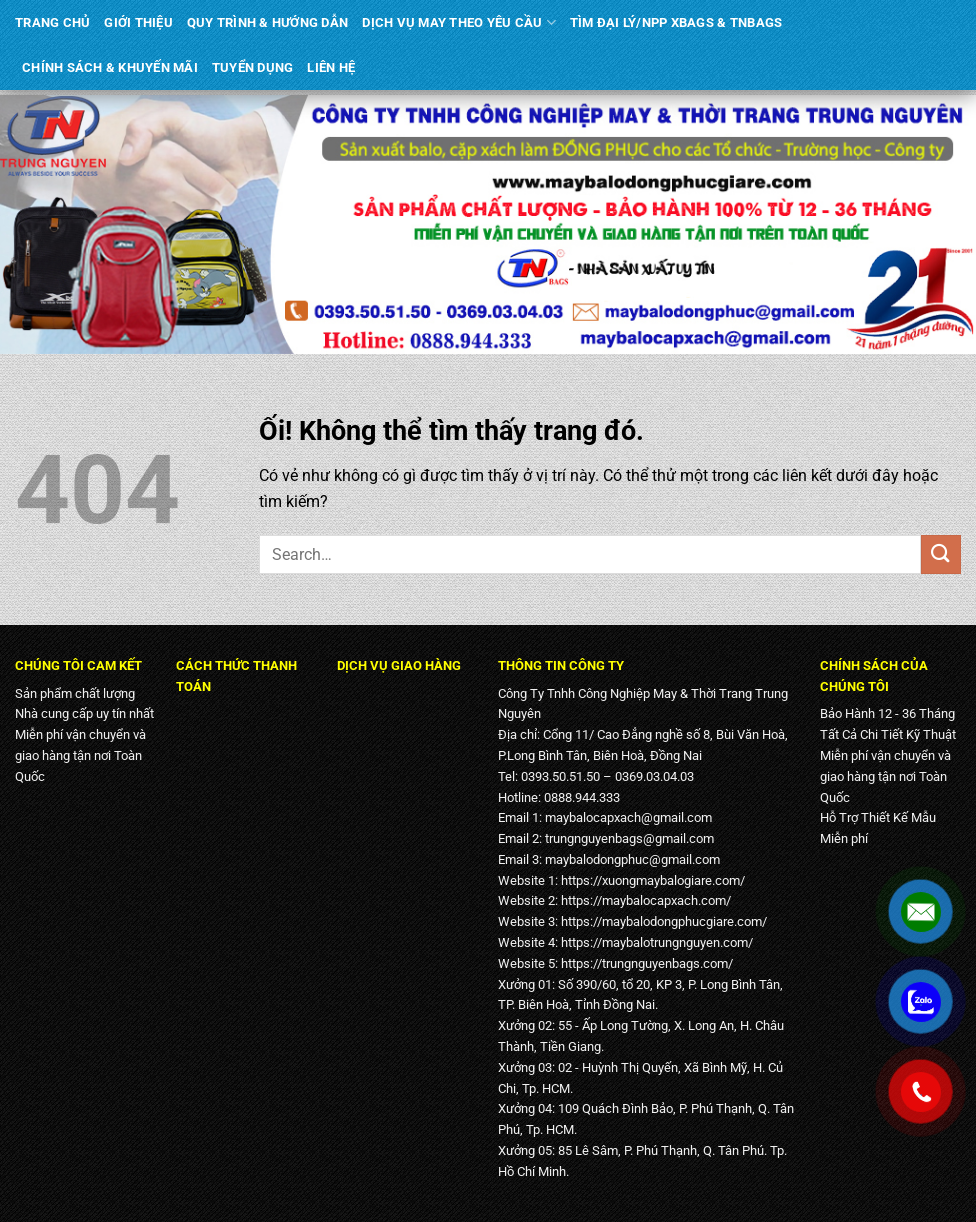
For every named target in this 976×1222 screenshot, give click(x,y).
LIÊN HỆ (331, 67)
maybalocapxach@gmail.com (628, 817)
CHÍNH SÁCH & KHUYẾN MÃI (110, 67)
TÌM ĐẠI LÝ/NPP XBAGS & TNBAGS (676, 22)
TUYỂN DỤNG (253, 67)
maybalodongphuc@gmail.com (632, 859)
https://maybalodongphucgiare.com (661, 921)
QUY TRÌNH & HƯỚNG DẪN (267, 22)
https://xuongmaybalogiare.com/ (653, 880)
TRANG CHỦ (52, 22)
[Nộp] (941, 554)
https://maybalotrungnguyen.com (654, 942)
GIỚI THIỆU (138, 22)
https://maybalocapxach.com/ (646, 900)
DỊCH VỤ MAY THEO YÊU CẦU (459, 22)
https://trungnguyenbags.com (644, 963)
